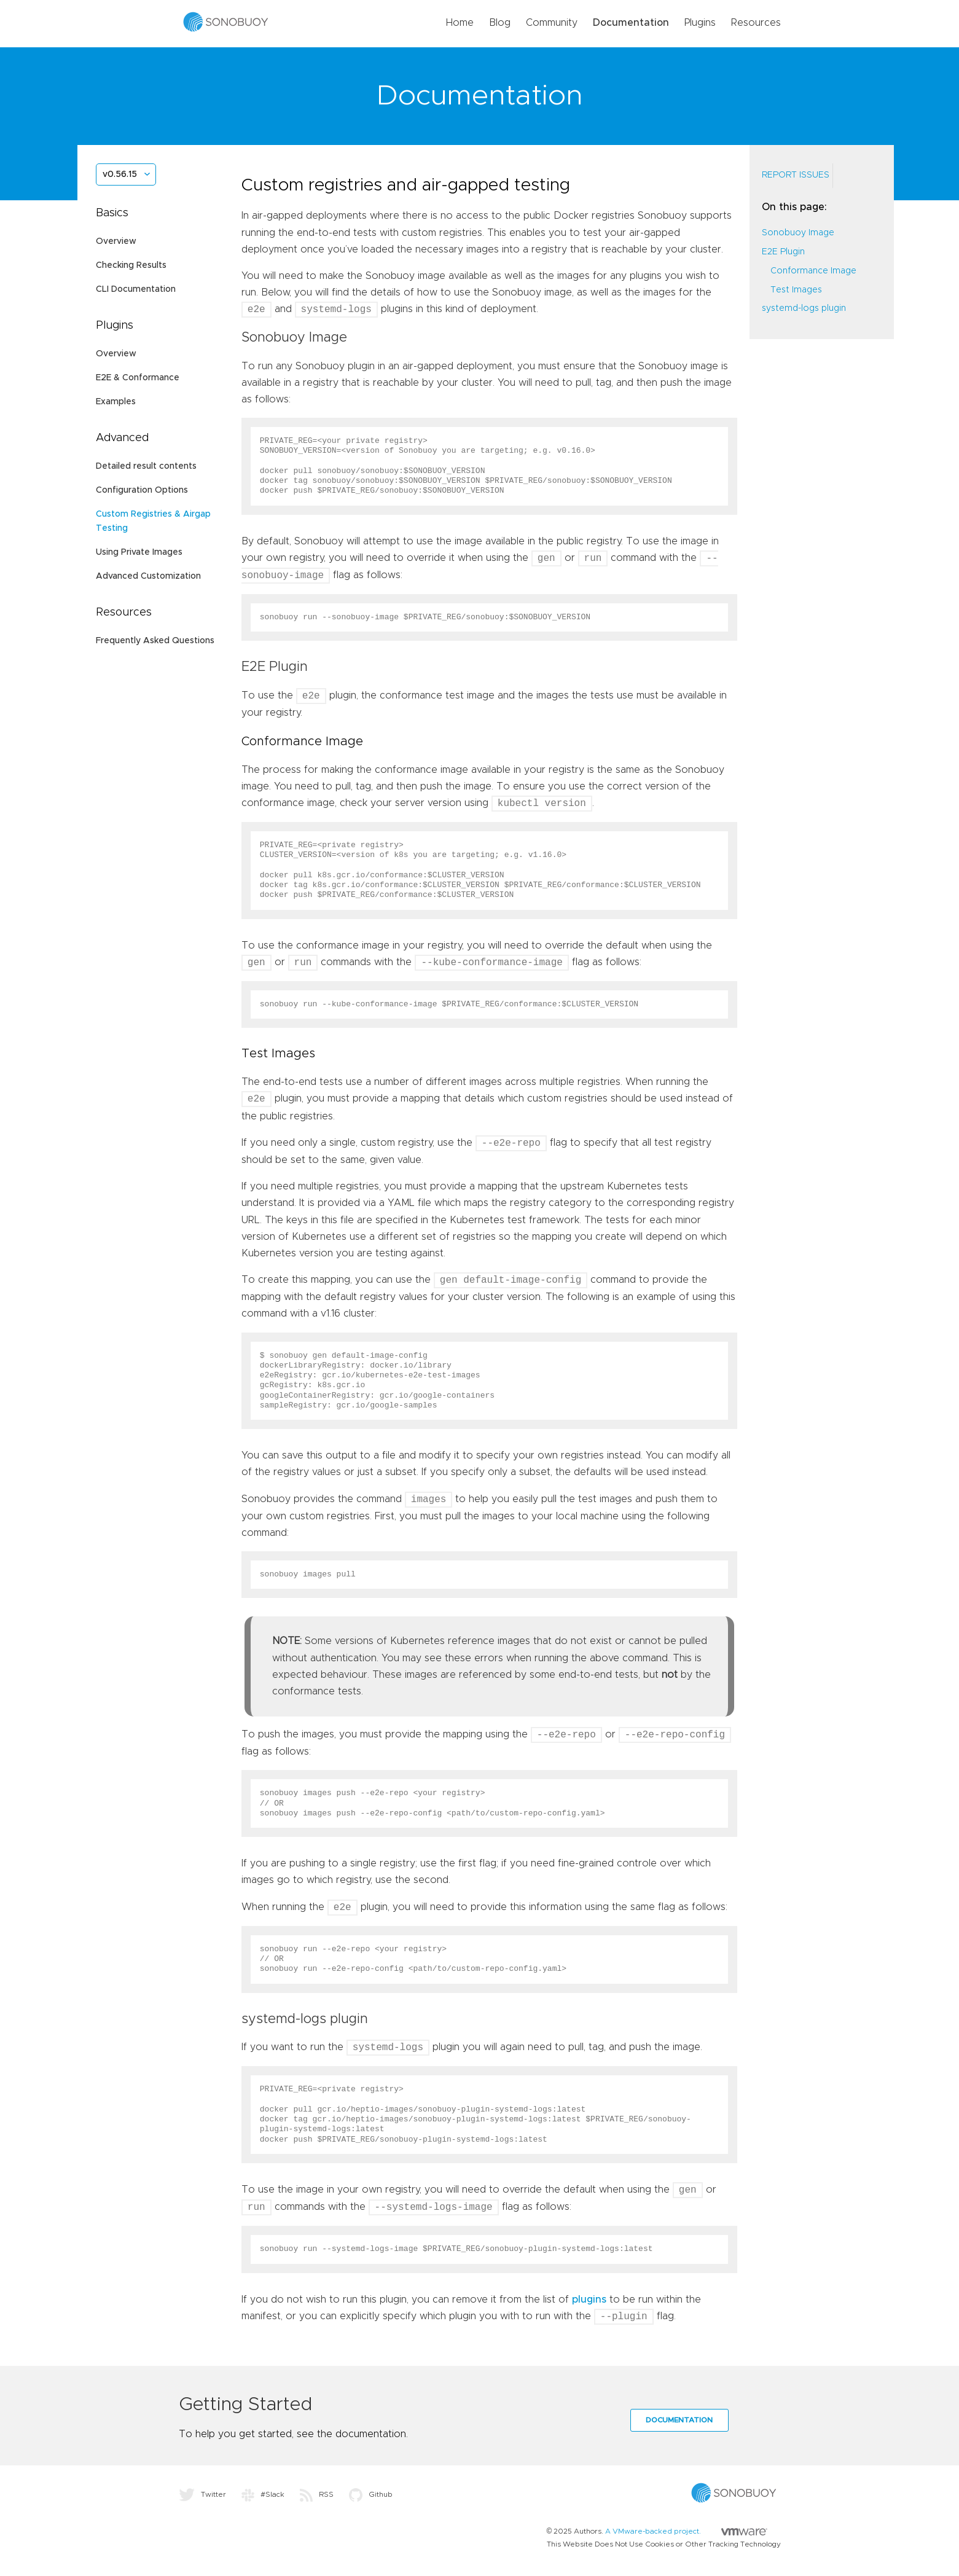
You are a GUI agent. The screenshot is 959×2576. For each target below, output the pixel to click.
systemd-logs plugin (804, 308)
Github (371, 2494)
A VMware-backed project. (686, 2531)
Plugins (700, 23)
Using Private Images (139, 552)
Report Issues (795, 175)
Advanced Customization (148, 576)
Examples (116, 401)
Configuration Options (142, 490)
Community (551, 23)
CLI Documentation (136, 289)
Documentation (631, 23)
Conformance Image (813, 271)
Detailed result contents (146, 466)
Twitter (202, 2494)
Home (460, 23)
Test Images (796, 290)
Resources (756, 23)
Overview (116, 241)
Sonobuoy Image (798, 233)
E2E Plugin (783, 252)
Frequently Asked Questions (155, 640)
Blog (500, 23)
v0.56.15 (120, 174)
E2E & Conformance (137, 378)
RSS (317, 2494)
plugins (589, 2299)
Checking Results (131, 265)
